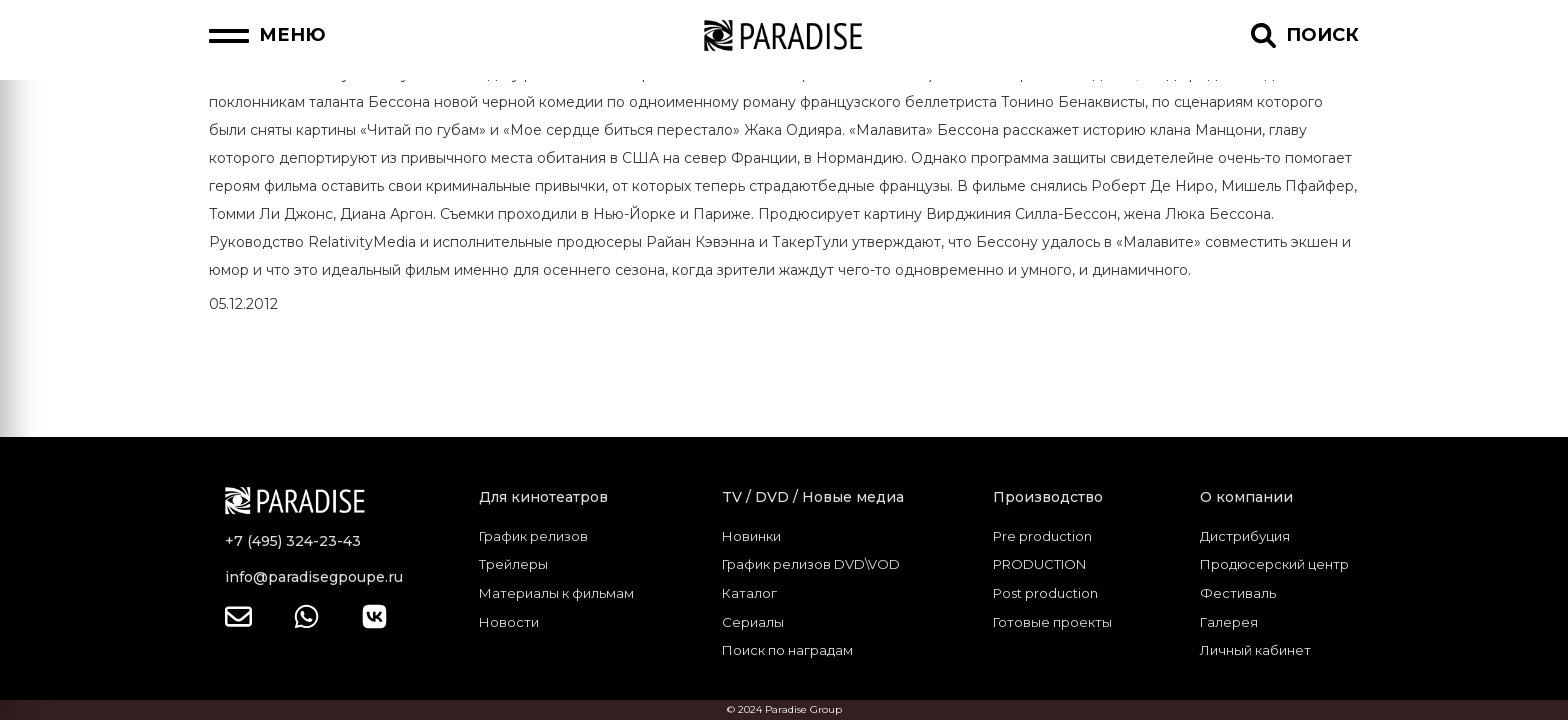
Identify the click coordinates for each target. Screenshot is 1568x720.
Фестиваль (1238, 593)
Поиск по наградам (787, 650)
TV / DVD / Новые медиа (813, 497)
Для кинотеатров (543, 497)
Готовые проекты (1052, 622)
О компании (1246, 497)
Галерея (1229, 622)
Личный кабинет (1255, 650)
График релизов (533, 536)
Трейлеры (513, 564)
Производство (1048, 497)
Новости (509, 622)
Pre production (1042, 536)
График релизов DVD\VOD (811, 564)
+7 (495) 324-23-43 (293, 541)
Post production (1045, 593)
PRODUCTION (1039, 564)
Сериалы (753, 622)
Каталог (749, 593)
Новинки (751, 536)
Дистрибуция (1245, 536)
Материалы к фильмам (556, 593)
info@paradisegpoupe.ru (314, 577)
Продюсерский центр (1274, 564)
